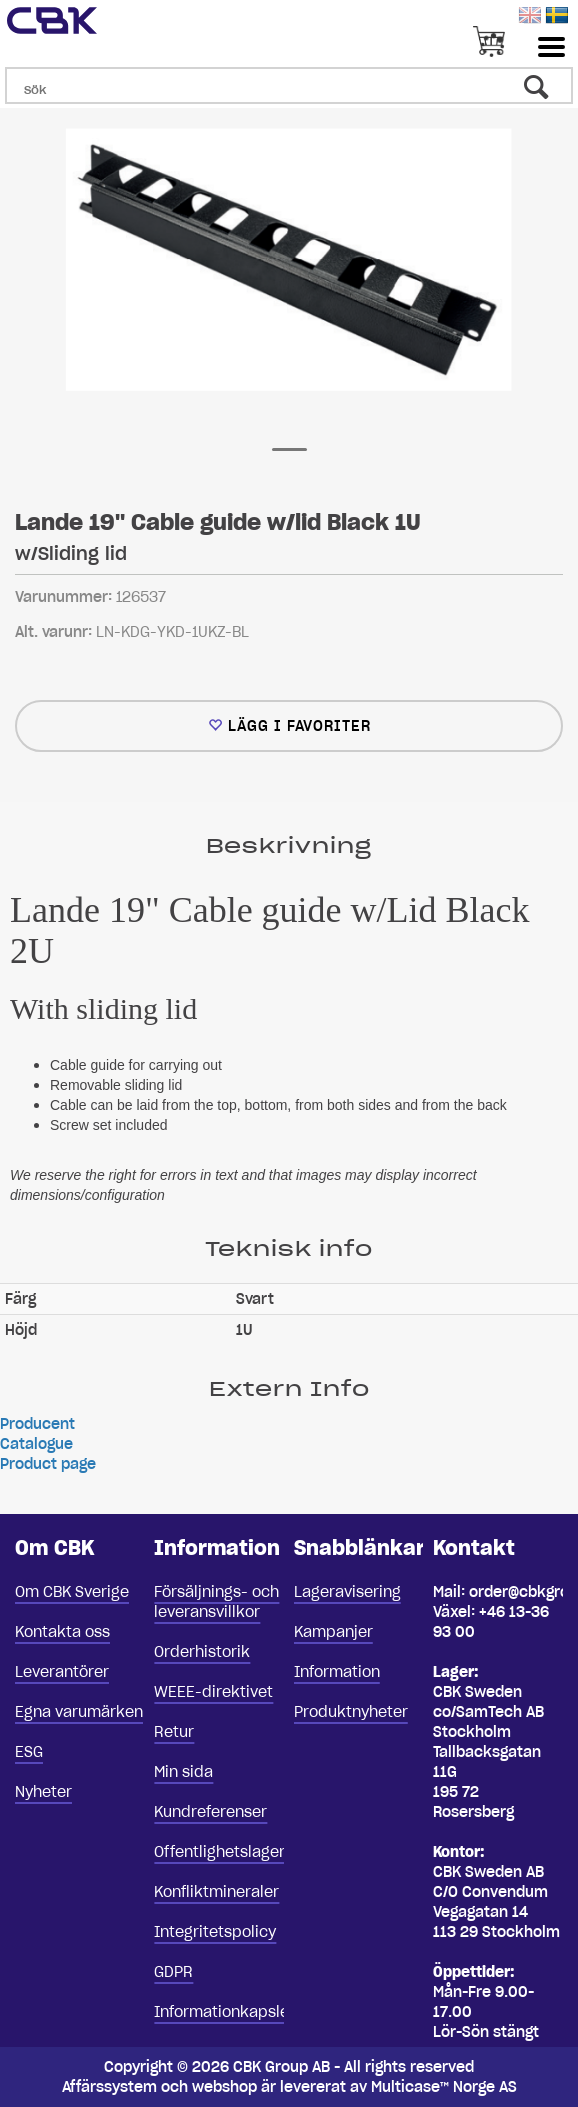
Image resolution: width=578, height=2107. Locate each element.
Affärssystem (109, 2087)
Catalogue (36, 1444)
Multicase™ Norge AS (444, 2087)
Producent (37, 1424)
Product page (48, 1464)
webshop (224, 2087)
